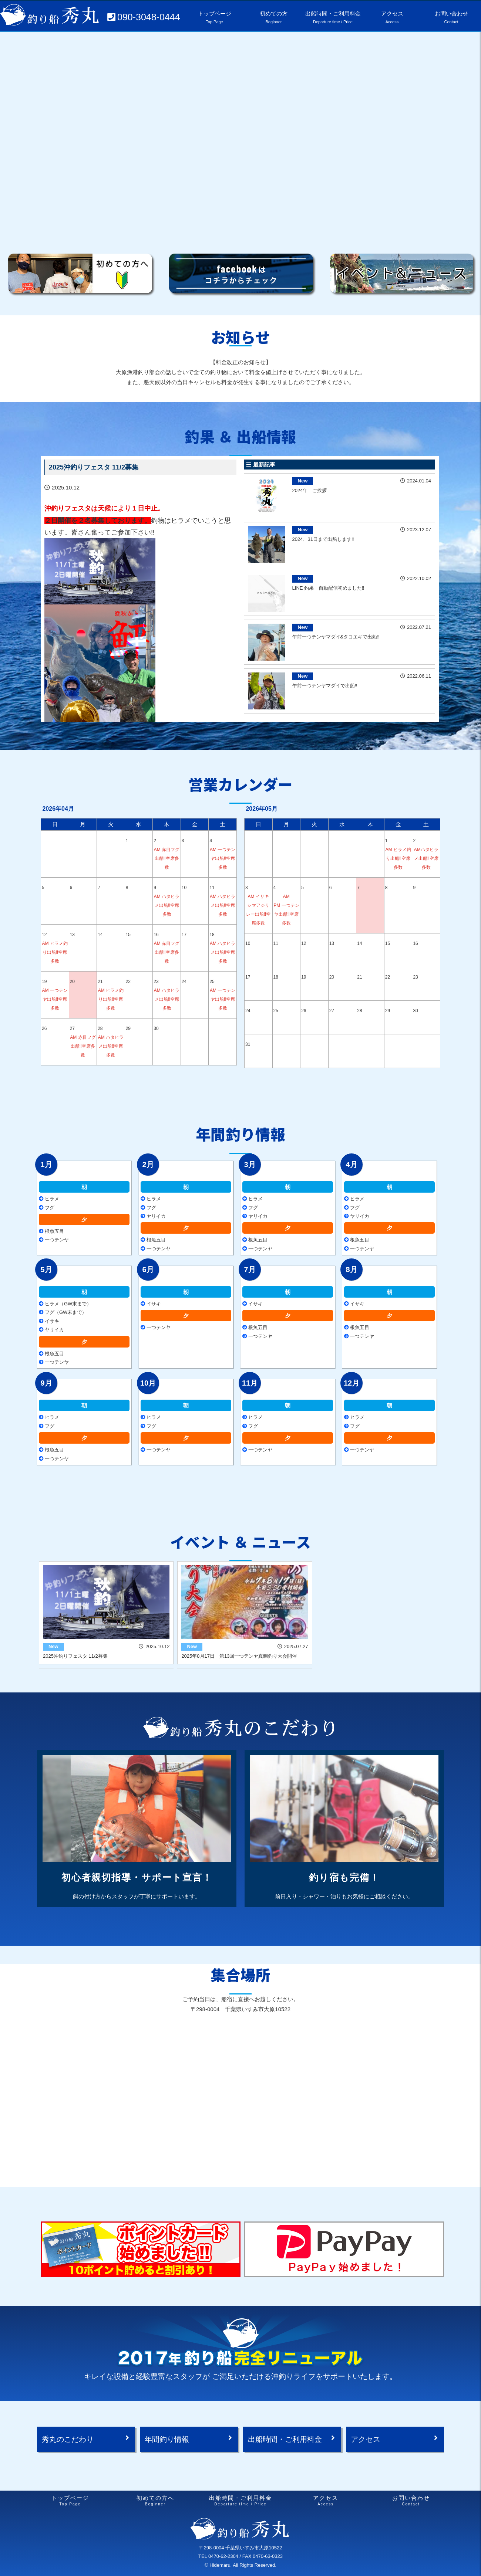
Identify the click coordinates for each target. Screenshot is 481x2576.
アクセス (365, 2439)
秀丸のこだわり (68, 2439)
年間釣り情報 (167, 2439)
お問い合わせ (411, 2500)
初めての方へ (155, 2500)
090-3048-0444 (148, 17)
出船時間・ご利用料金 (285, 2439)
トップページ (70, 2500)
